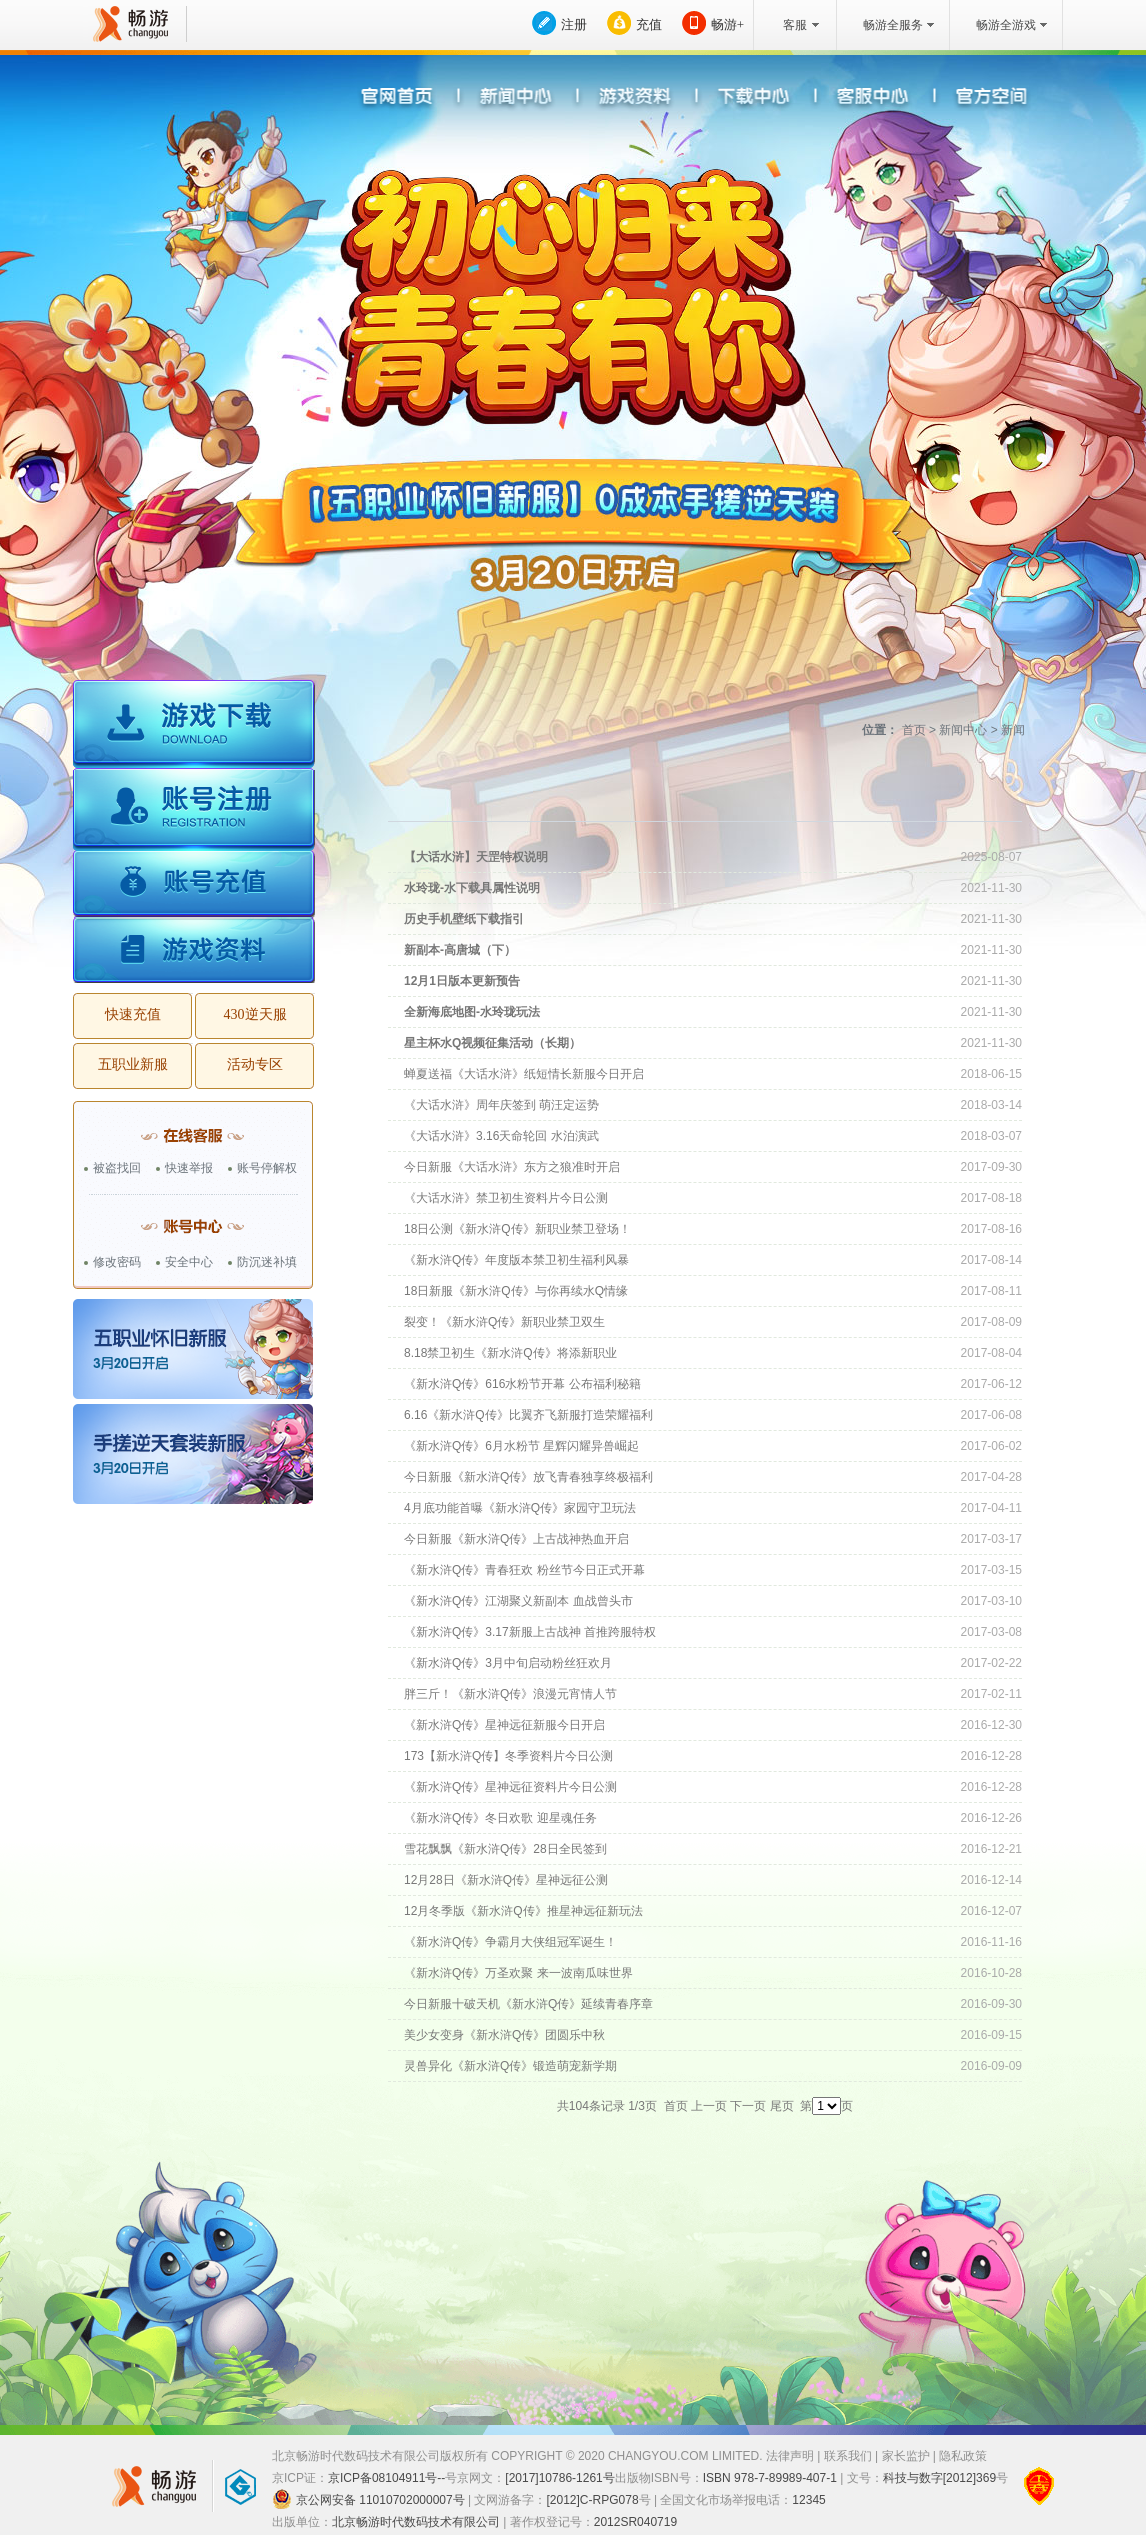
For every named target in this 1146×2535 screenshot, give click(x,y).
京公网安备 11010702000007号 (368, 2499)
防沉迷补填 (267, 1262)
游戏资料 (194, 950)
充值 (649, 24)
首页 (914, 730)
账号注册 (194, 811)
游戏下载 (194, 725)
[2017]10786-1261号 (559, 2478)
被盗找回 (117, 1168)
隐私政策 (963, 2456)
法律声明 (790, 2456)
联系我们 (848, 2456)
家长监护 (906, 2456)
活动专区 (255, 1064)
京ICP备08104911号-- (386, 2478)
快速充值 (133, 1014)
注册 (574, 24)
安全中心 (189, 1262)
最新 (550, 806)
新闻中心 (963, 730)
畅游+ (727, 24)
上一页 (709, 2106)
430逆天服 (255, 1014)
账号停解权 (267, 1168)
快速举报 (189, 1168)
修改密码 (117, 1262)
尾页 (782, 2106)
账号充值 (194, 885)
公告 (750, 806)
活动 (850, 806)
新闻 (650, 806)
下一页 (748, 2106)
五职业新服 (133, 1064)
